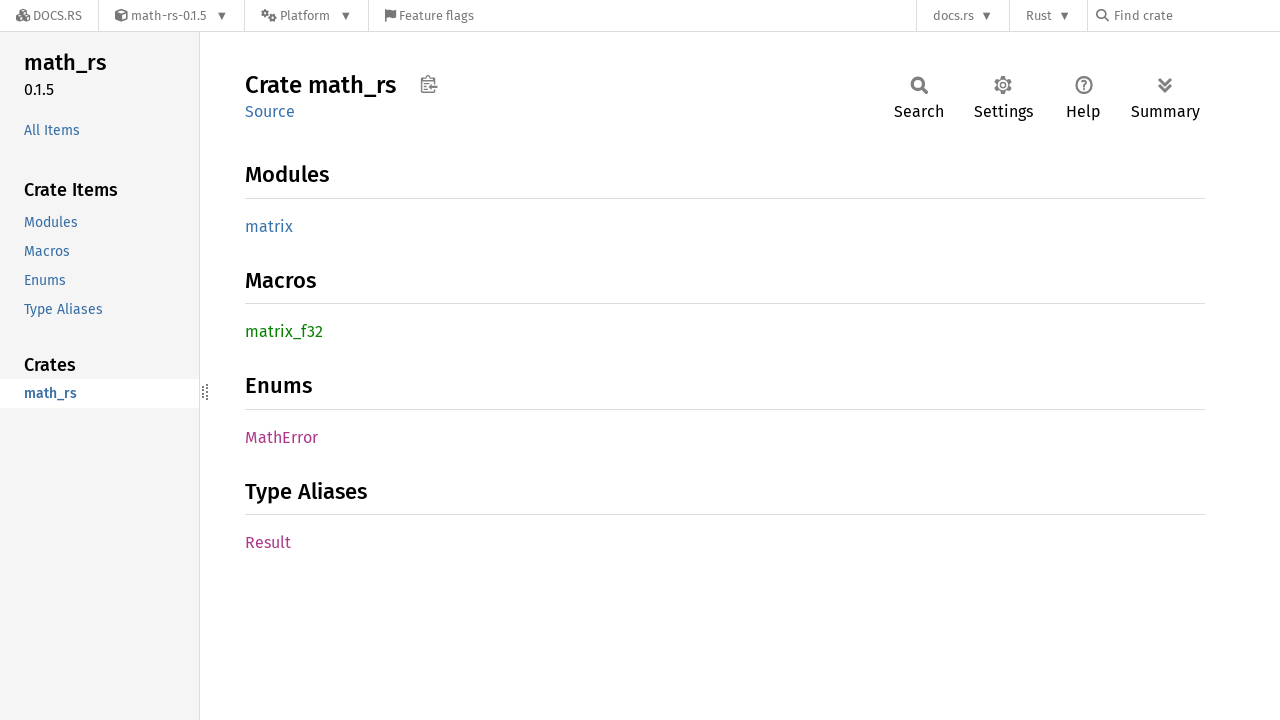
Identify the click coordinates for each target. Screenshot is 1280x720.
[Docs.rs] (49, 15)
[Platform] (306, 15)
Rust (1039, 15)
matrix (269, 226)
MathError (281, 437)
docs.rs (953, 15)
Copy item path (428, 84)
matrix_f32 (284, 331)
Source (270, 111)
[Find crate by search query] (1196, 15)
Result (268, 542)
